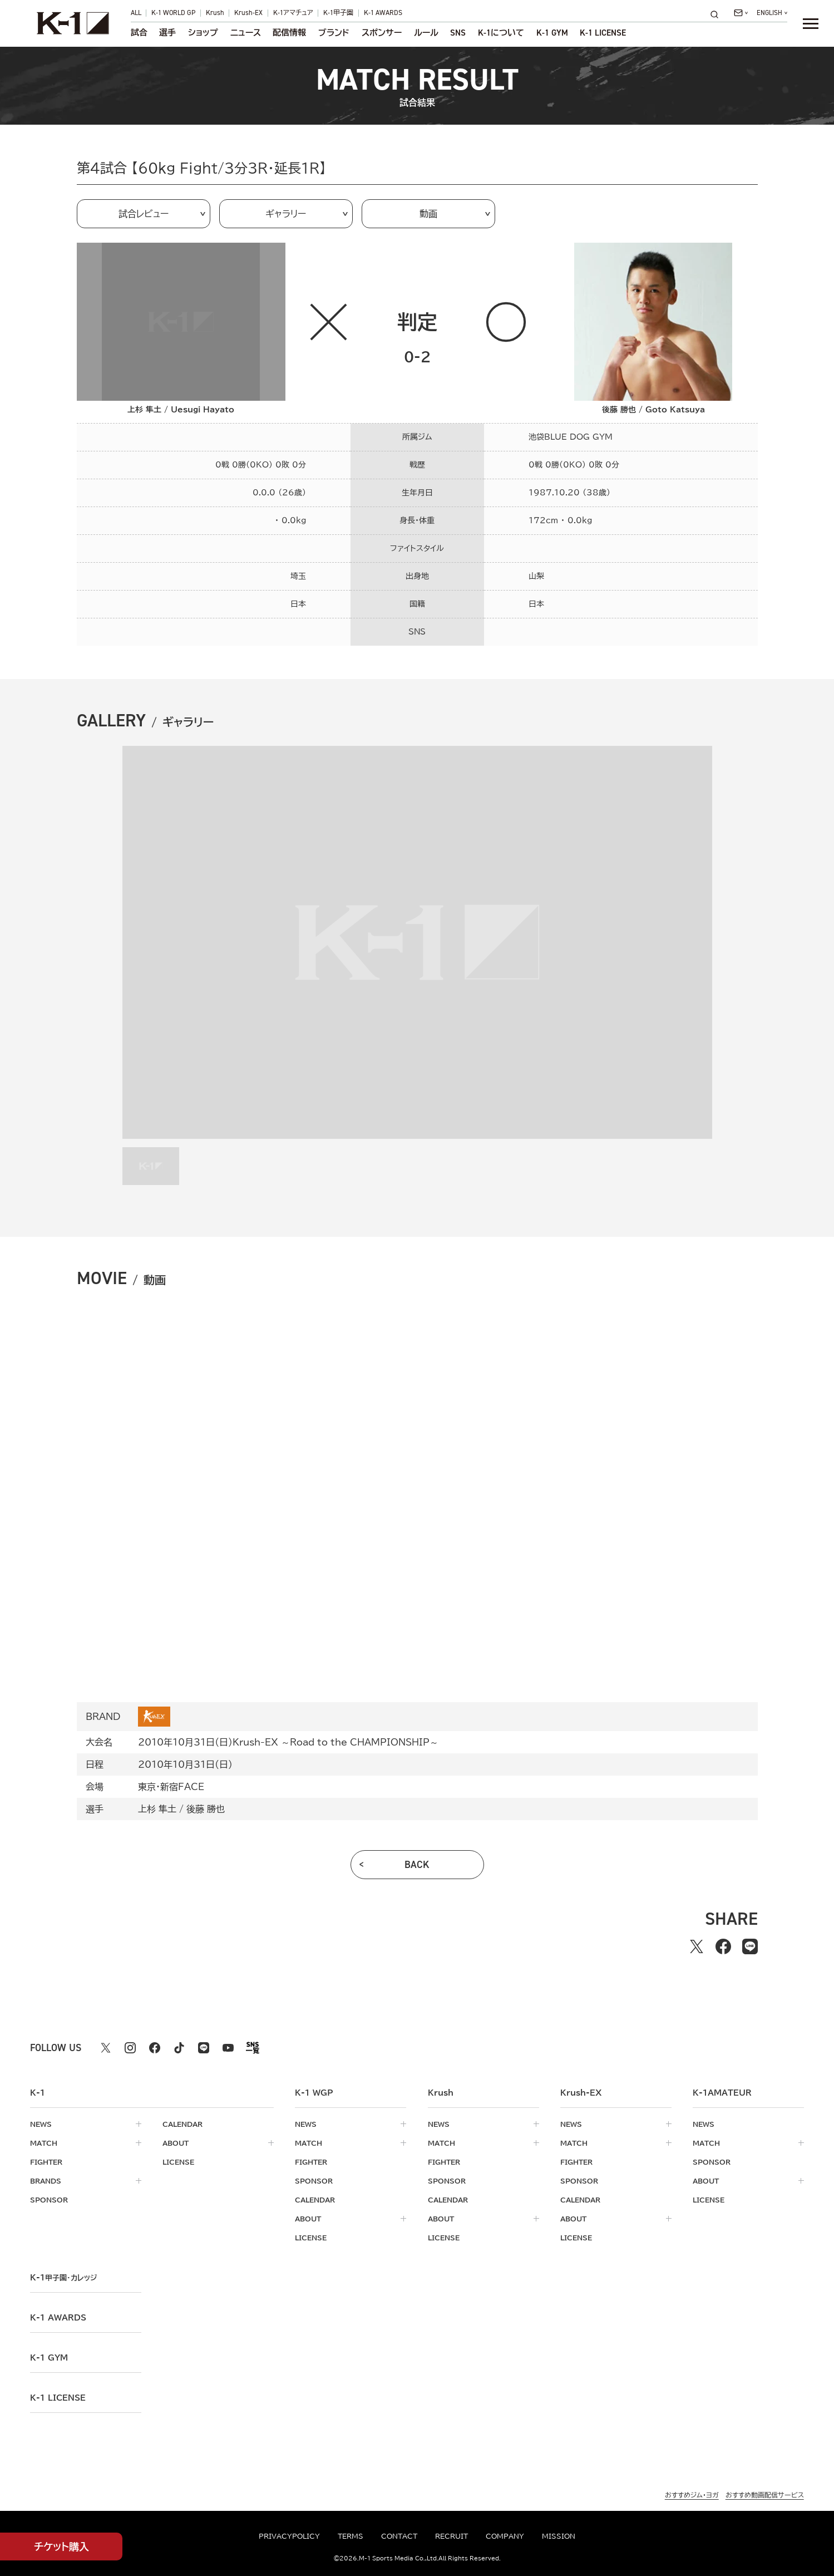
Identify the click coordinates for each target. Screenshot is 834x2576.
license (178, 2162)
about (175, 2143)
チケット (61, 2546)
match (43, 2143)
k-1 (63, 2278)
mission (558, 2536)
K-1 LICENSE (603, 32)
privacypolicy (289, 2536)
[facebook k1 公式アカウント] (155, 2048)
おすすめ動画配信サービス (765, 2494)
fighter (46, 2162)
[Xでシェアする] (696, 1946)
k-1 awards (58, 2318)
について (501, 32)
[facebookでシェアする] (723, 1946)
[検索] (718, 14)
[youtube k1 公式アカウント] (228, 2048)
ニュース (245, 32)
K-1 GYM (552, 32)
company (505, 2536)
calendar (182, 2124)
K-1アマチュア (293, 13)
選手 (167, 32)
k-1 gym (49, 2358)
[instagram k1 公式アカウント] (130, 2048)
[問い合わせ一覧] (741, 12)
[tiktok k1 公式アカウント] (179, 2048)
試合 (139, 32)
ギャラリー (285, 213)
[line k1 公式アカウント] (204, 2048)
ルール (426, 32)
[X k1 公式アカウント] (106, 2048)
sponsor (49, 2199)
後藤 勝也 (205, 1809)
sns (458, 32)
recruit (451, 2536)
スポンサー (382, 32)
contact (399, 2536)
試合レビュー (144, 213)
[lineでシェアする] (750, 1946)
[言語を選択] (772, 12)
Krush (215, 13)
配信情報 (289, 32)
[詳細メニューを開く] (810, 23)
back (417, 1864)
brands (45, 2180)
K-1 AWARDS (383, 13)
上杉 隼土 (157, 1809)
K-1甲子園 (338, 13)
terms (350, 2536)
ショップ (203, 32)
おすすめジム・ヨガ (692, 2494)
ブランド (333, 32)
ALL (136, 13)
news (41, 2124)
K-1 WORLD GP (173, 13)
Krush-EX (248, 13)
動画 (428, 213)
